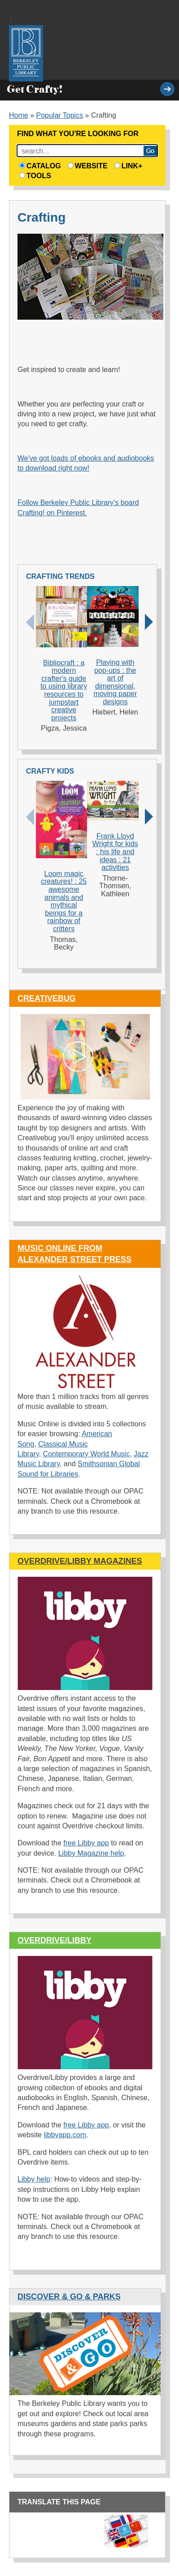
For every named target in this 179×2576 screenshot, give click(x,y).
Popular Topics (59, 115)
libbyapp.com (65, 2135)
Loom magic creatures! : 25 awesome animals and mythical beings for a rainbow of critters (64, 901)
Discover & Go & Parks (69, 2296)
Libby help (33, 2179)
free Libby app (86, 1843)
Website (88, 166)
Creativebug (46, 998)
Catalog (40, 166)
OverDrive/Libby (54, 1940)
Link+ (128, 166)
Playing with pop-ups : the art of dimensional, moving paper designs (115, 682)
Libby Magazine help (91, 1853)
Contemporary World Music (86, 1454)
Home (18, 115)
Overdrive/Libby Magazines (79, 1561)
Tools (35, 176)
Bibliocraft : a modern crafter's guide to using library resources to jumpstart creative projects (63, 690)
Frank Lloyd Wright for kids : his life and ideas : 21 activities (115, 851)
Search (150, 151)
